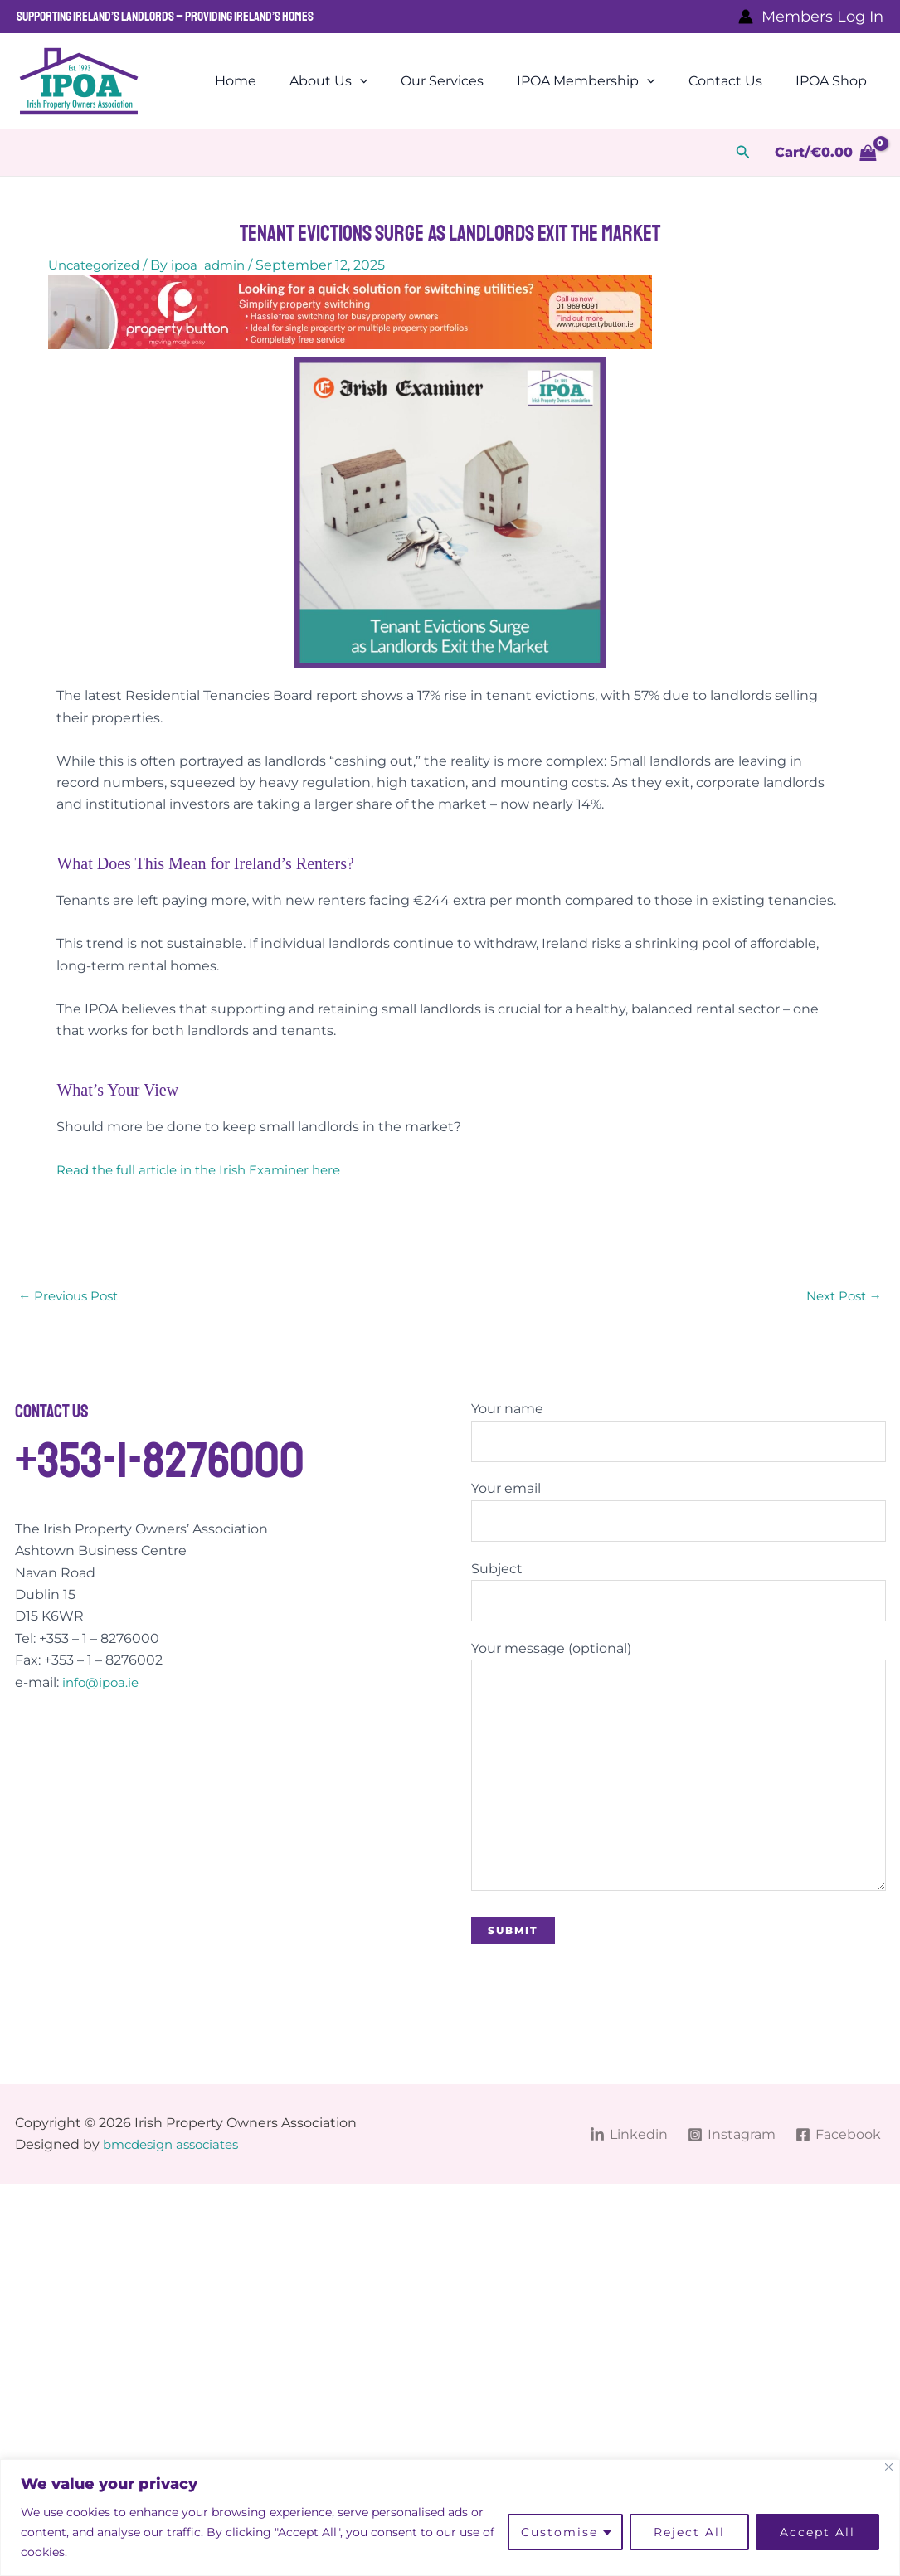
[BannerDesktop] (350, 310)
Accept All (817, 2532)
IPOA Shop (834, 81)
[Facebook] (838, 2148)
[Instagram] (730, 2148)
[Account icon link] (810, 16)
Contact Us (735, 81)
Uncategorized (97, 265)
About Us (358, 81)
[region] (450, 2517)
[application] (390, 81)
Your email (678, 1515)
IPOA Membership (602, 81)
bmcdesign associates (177, 2159)
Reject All (689, 2532)
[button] (743, 152)
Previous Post (71, 1297)
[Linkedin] (626, 2148)
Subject (678, 1596)
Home (272, 81)
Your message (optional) (678, 1779)
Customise (559, 2532)
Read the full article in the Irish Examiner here (208, 1170)
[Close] (889, 2467)
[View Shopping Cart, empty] (825, 152)
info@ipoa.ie (103, 1683)
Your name (678, 1433)
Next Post (841, 1297)
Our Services (465, 81)
